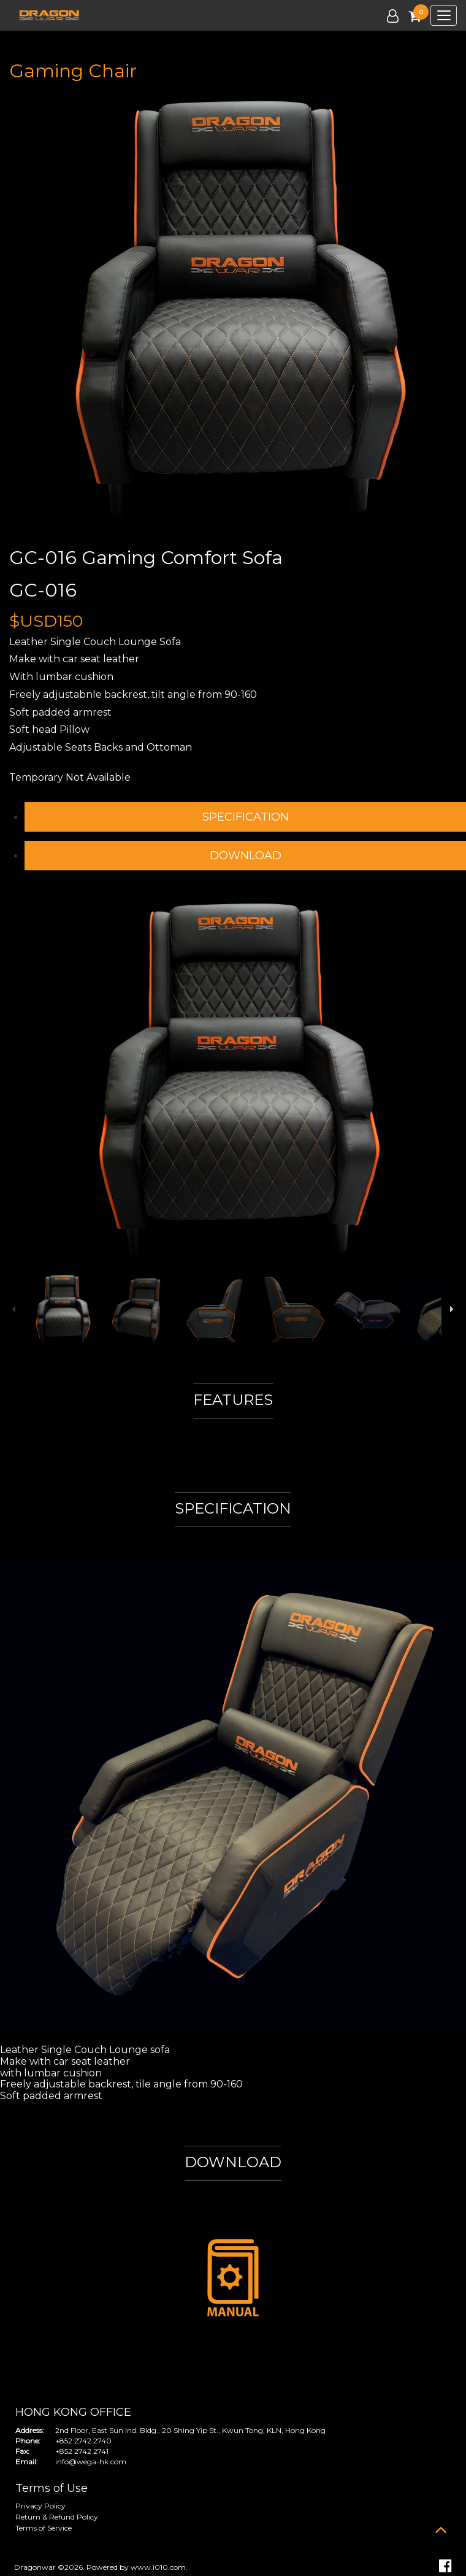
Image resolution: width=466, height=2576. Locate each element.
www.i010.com (158, 2567)
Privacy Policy (40, 2505)
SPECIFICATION (245, 817)
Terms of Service (43, 2527)
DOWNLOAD (245, 855)
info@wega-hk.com (90, 2461)
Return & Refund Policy (56, 2516)
